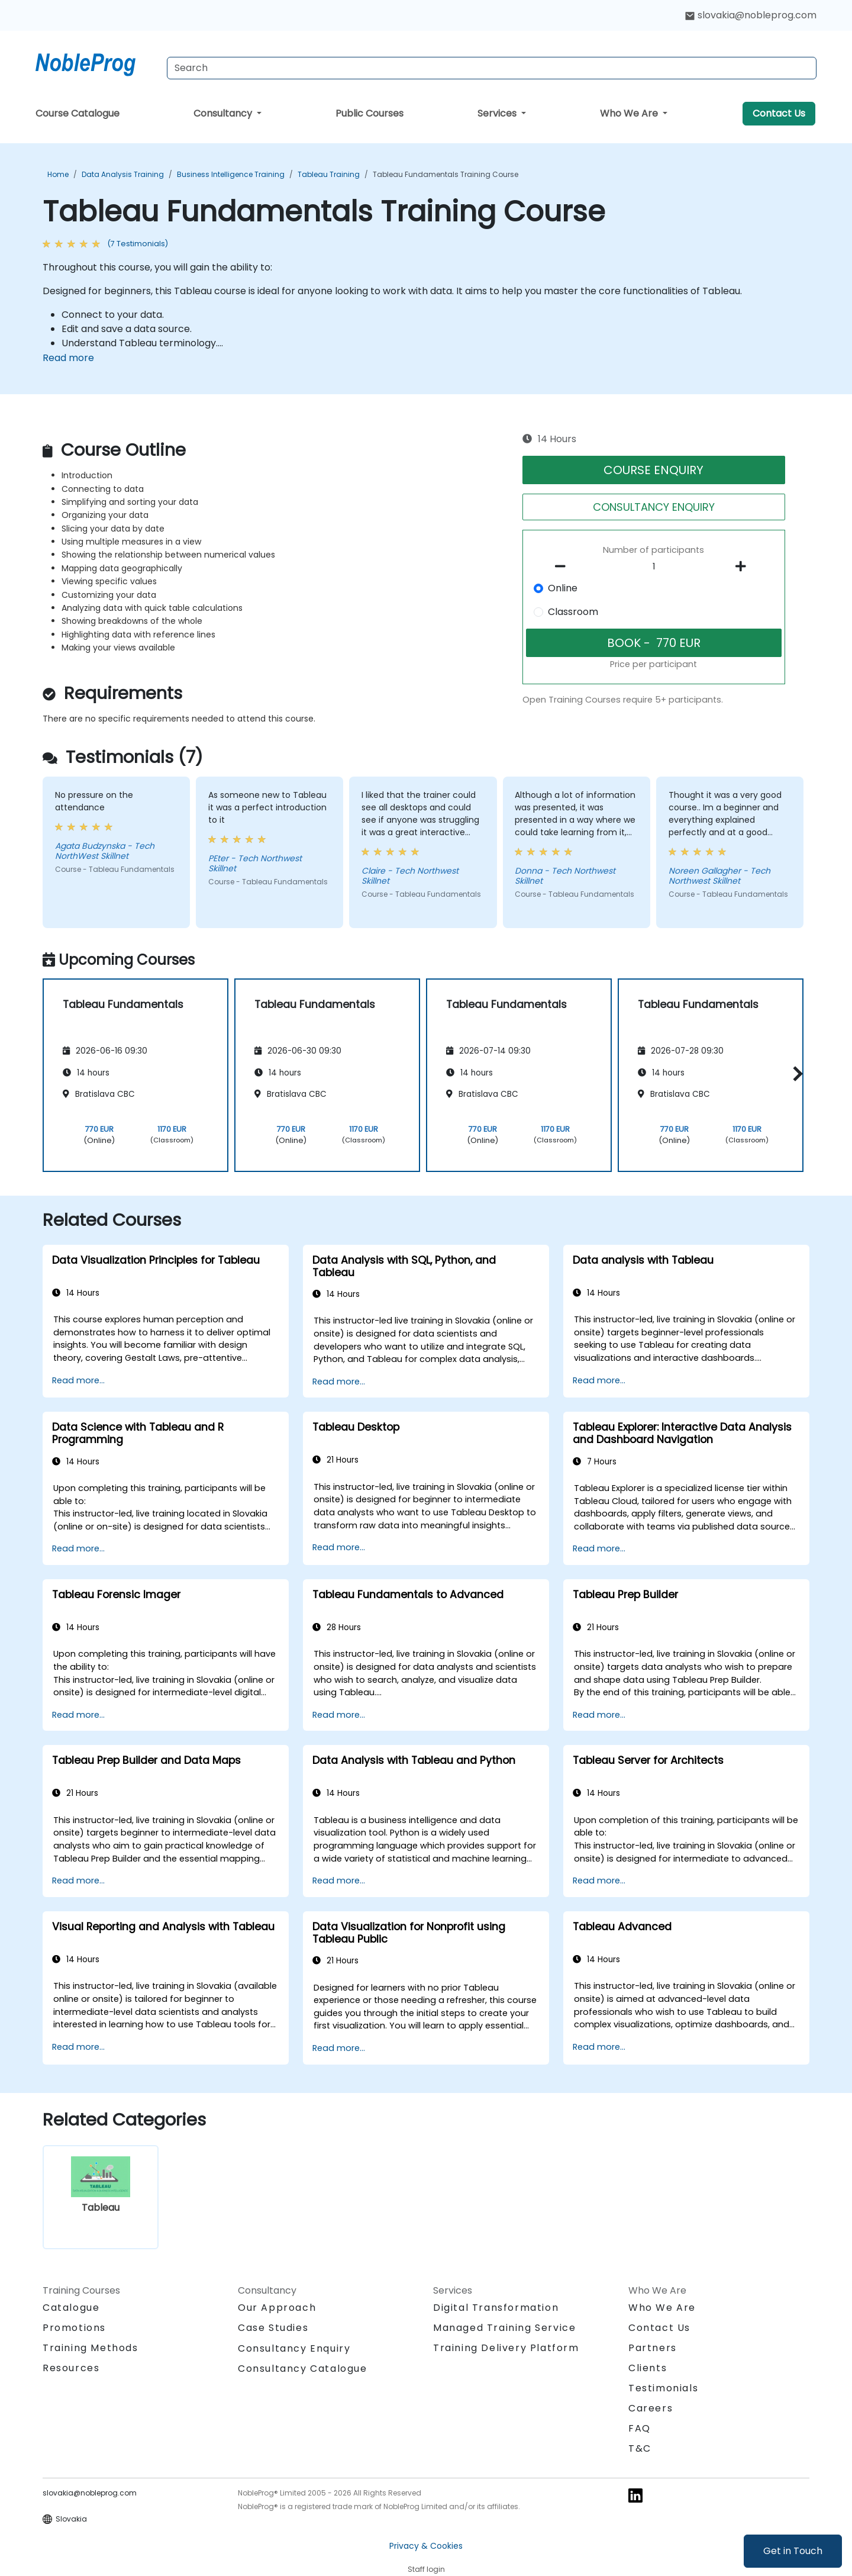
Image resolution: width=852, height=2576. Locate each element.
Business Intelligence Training (231, 174)
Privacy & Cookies (426, 2546)
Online (562, 588)
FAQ (639, 2428)
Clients (647, 2368)
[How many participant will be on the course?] (654, 567)
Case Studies (273, 2327)
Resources (71, 2368)
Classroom (573, 612)
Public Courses (369, 113)
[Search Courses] (491, 68)
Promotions (74, 2327)
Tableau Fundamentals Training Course (445, 174)
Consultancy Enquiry (294, 2348)
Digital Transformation (496, 2307)
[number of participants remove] (564, 566)
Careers (650, 2408)
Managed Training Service (504, 2327)
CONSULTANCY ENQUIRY (654, 507)
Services (498, 113)
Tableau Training (329, 174)
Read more (68, 358)
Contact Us (779, 113)
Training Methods (90, 2348)
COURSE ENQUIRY (653, 470)
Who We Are (630, 113)
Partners (652, 2348)
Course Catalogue (78, 113)
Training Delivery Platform (506, 2348)
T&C (639, 2448)
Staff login (426, 2569)
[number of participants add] (744, 566)
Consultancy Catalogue (302, 2368)
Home (58, 174)
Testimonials (663, 2388)
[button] (795, 1073)
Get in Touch (792, 2551)
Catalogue (71, 2307)
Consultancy (223, 113)
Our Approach (277, 2307)
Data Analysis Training (123, 174)
